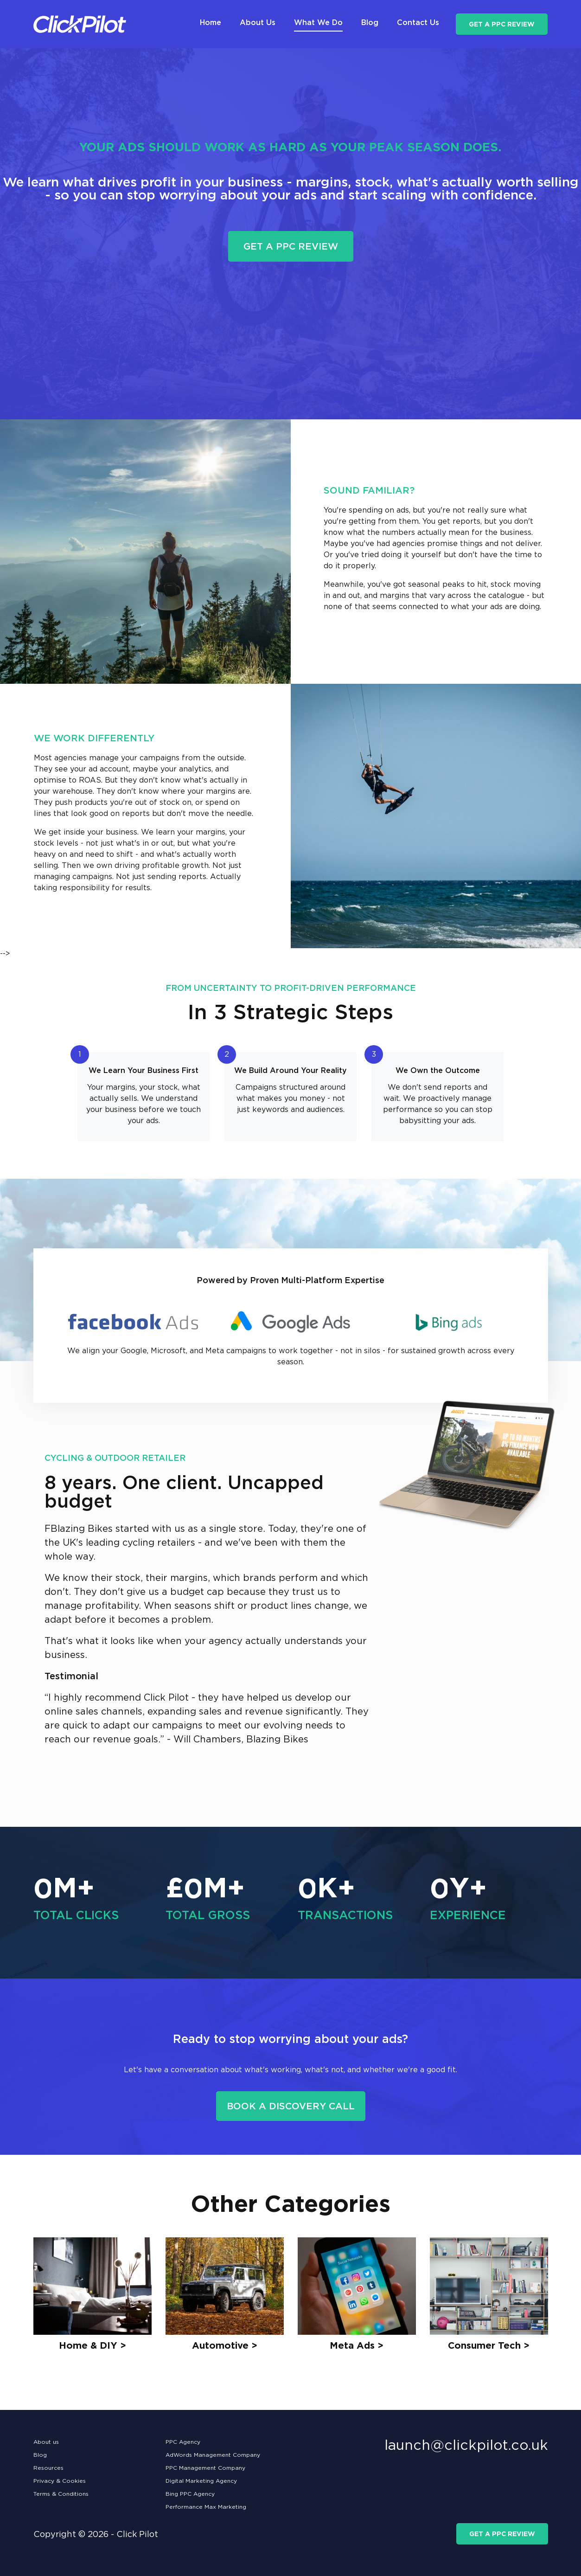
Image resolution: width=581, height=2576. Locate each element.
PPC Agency (183, 2441)
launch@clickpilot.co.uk (466, 2444)
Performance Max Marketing (206, 2506)
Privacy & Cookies (59, 2480)
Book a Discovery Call (291, 2106)
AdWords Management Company (213, 2454)
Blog (40, 2454)
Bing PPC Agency (190, 2493)
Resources (48, 2467)
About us (46, 2441)
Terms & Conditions (61, 2493)
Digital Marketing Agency (201, 2480)
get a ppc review (502, 24)
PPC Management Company (205, 2467)
